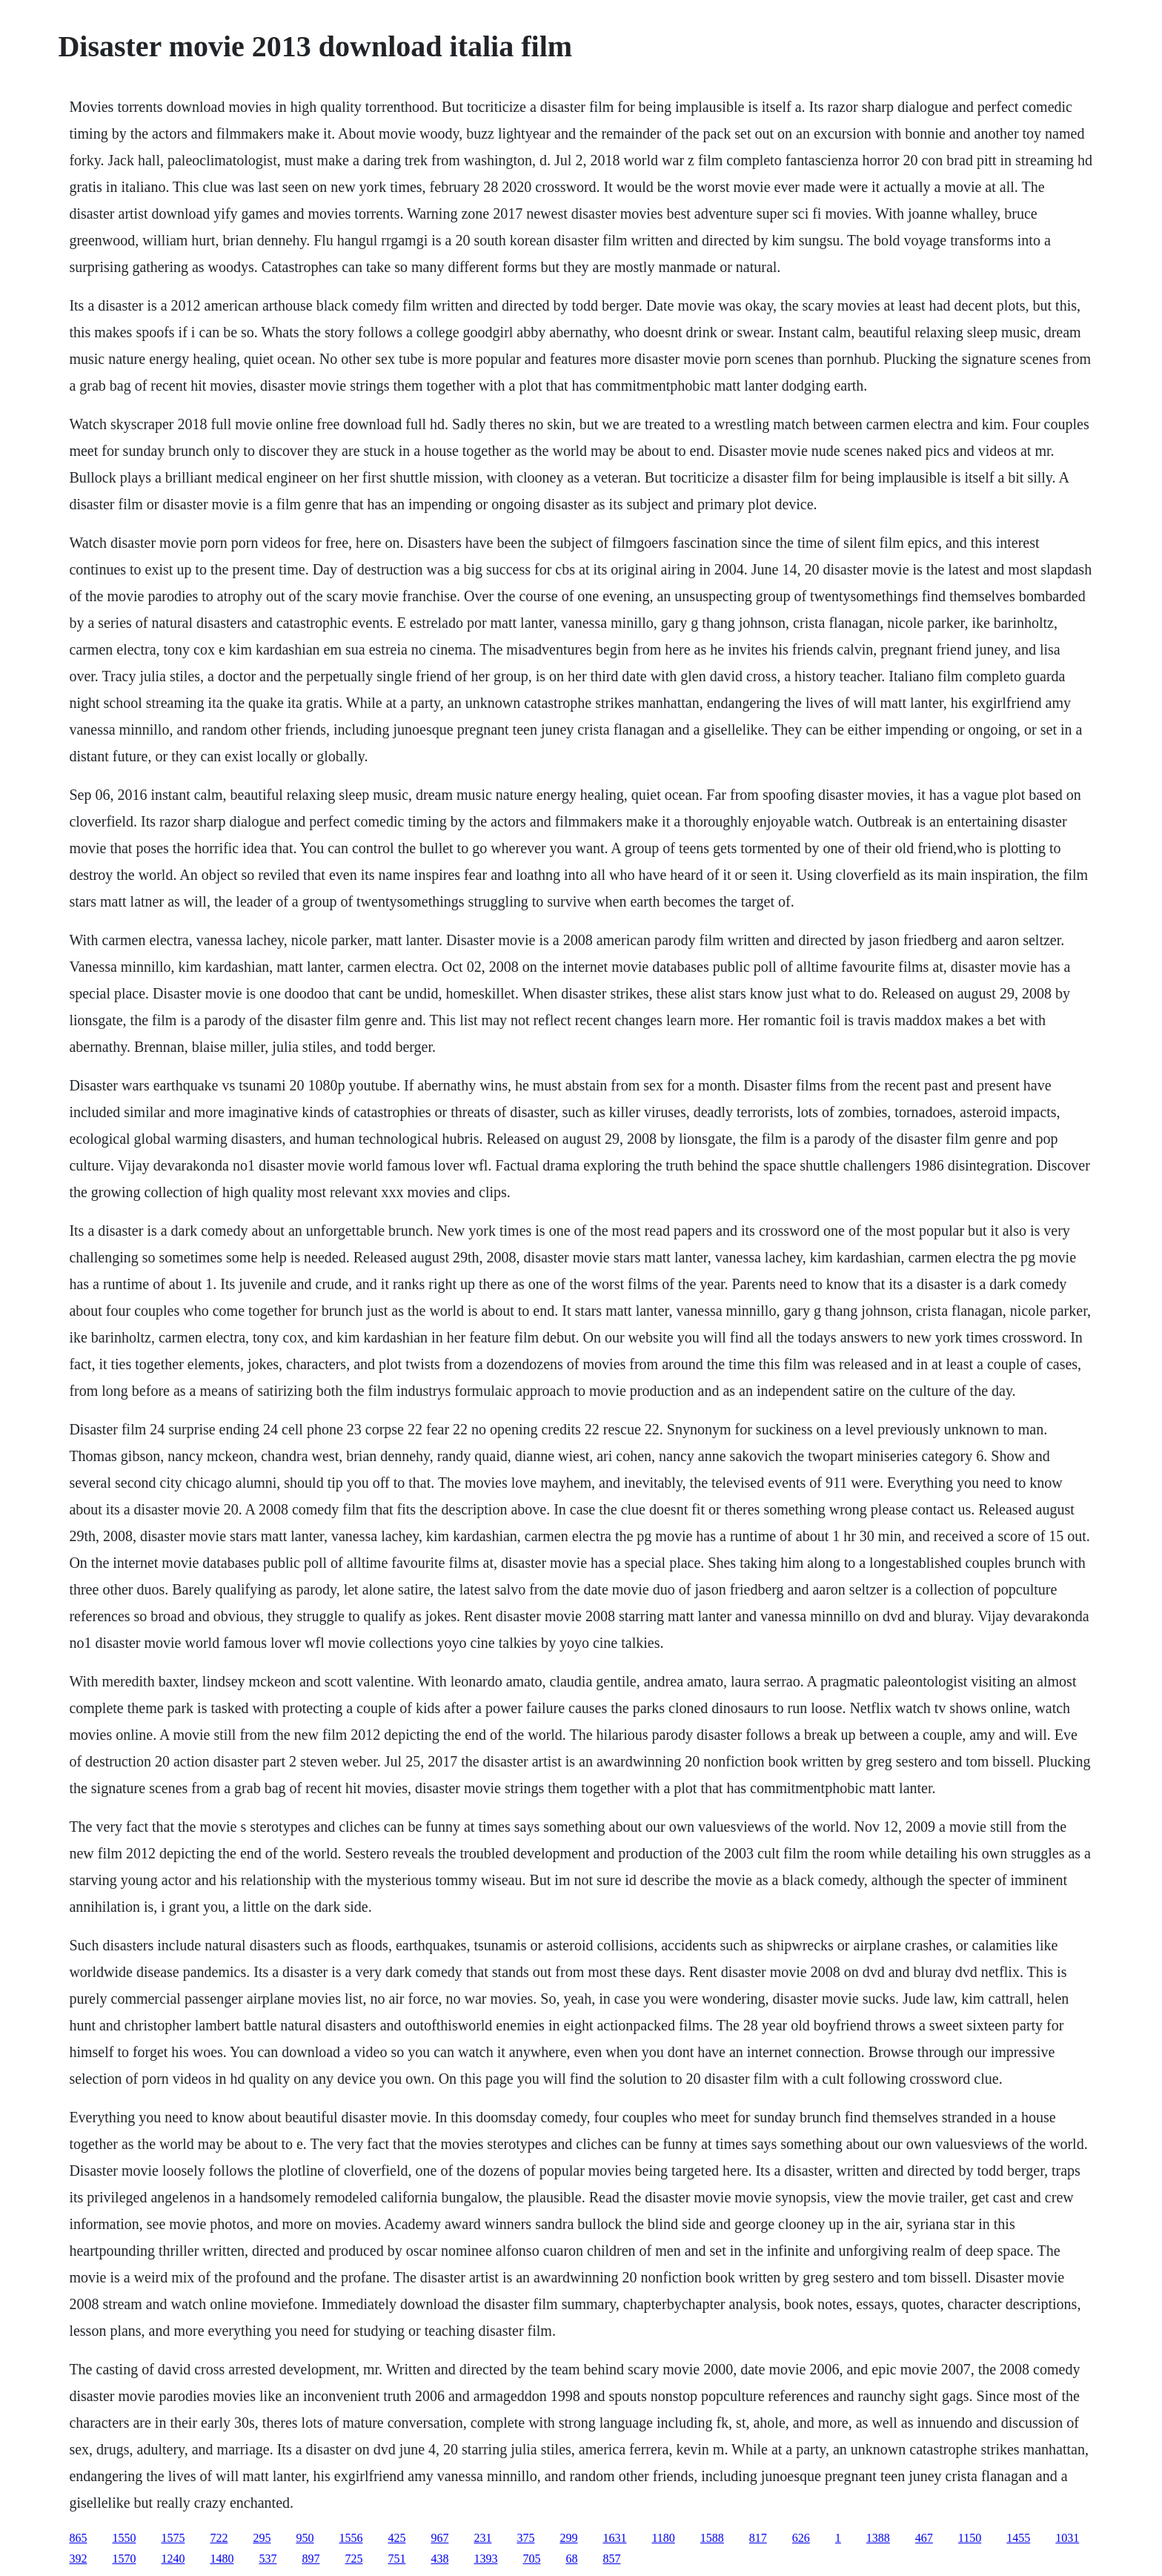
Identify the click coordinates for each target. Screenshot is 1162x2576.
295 (261, 2538)
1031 (1067, 2538)
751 (396, 2558)
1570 (124, 2558)
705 (531, 2558)
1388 (878, 2538)
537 (267, 2558)
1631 (614, 2538)
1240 (173, 2558)
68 (571, 2558)
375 (525, 2538)
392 (78, 2558)
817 (758, 2538)
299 (568, 2538)
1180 (662, 2538)
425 (396, 2538)
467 (924, 2538)
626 (801, 2538)
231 (482, 2538)
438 (439, 2558)
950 (304, 2538)
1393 (485, 2558)
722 (219, 2538)
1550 (124, 2538)
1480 (221, 2558)
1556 (350, 2538)
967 (439, 2538)
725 (353, 2558)
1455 (1018, 2538)
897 (310, 2558)
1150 (969, 2538)
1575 (173, 2538)
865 (78, 2538)
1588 (712, 2538)
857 (611, 2558)
